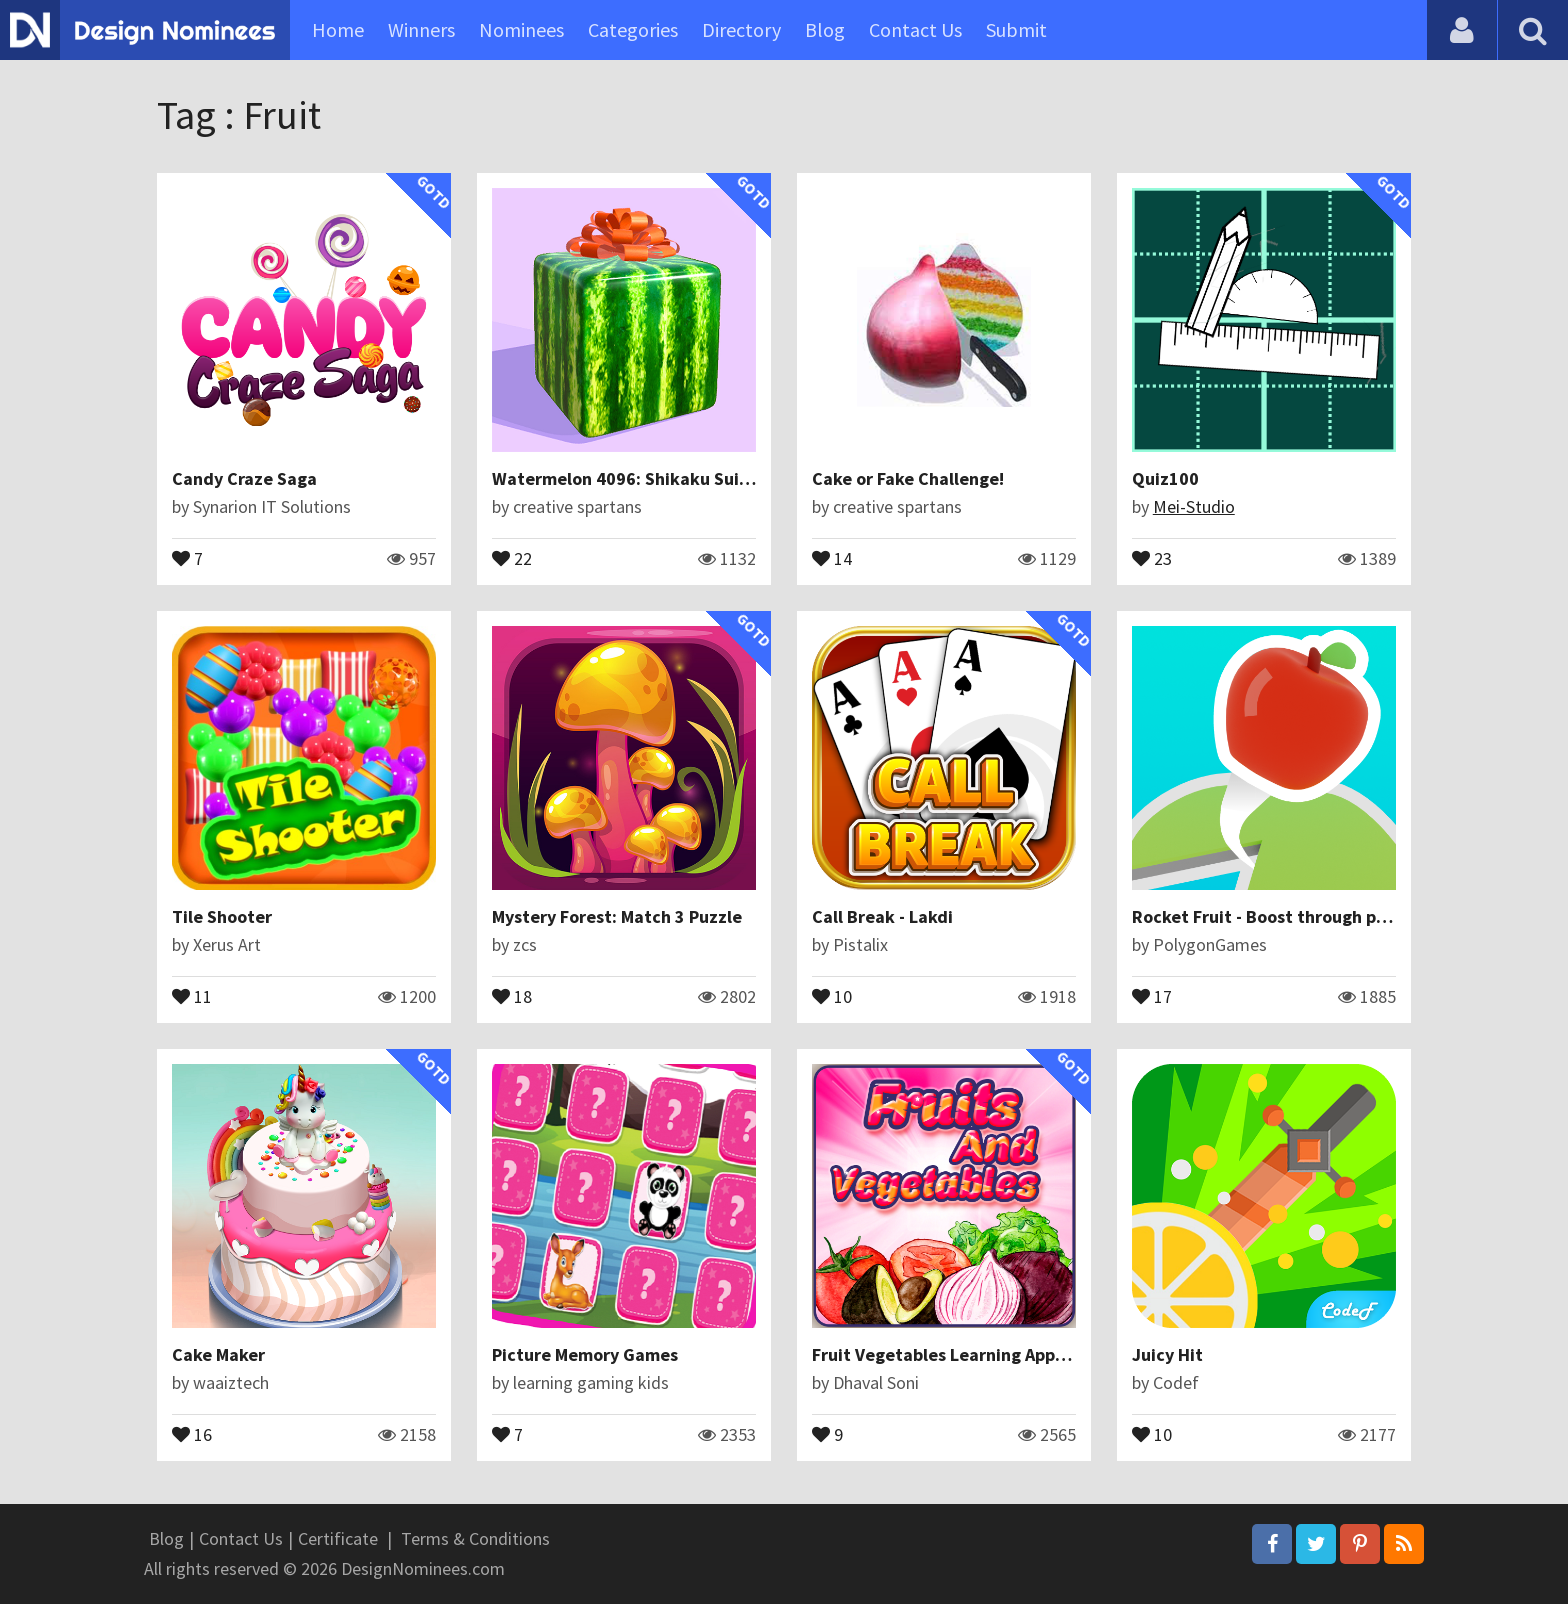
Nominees (521, 29)
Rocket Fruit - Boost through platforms (1289, 916)
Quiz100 (1165, 478)
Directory (741, 29)
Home (338, 29)
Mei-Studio (1194, 506)
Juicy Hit (1167, 1354)
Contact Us (915, 29)
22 (512, 557)
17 (1152, 995)
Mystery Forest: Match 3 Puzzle (617, 916)
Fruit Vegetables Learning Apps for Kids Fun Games (1017, 1354)
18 (512, 995)
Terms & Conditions (475, 1538)
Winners (421, 29)
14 (832, 557)
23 (1152, 557)
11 (192, 995)
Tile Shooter (222, 916)
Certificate (338, 1538)
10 (832, 995)
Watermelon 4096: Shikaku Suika (625, 478)
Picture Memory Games (585, 1354)
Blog (825, 29)
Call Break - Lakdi (882, 916)
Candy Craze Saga (244, 478)
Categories (633, 29)
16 (192, 1433)
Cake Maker (218, 1354)
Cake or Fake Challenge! (908, 478)
